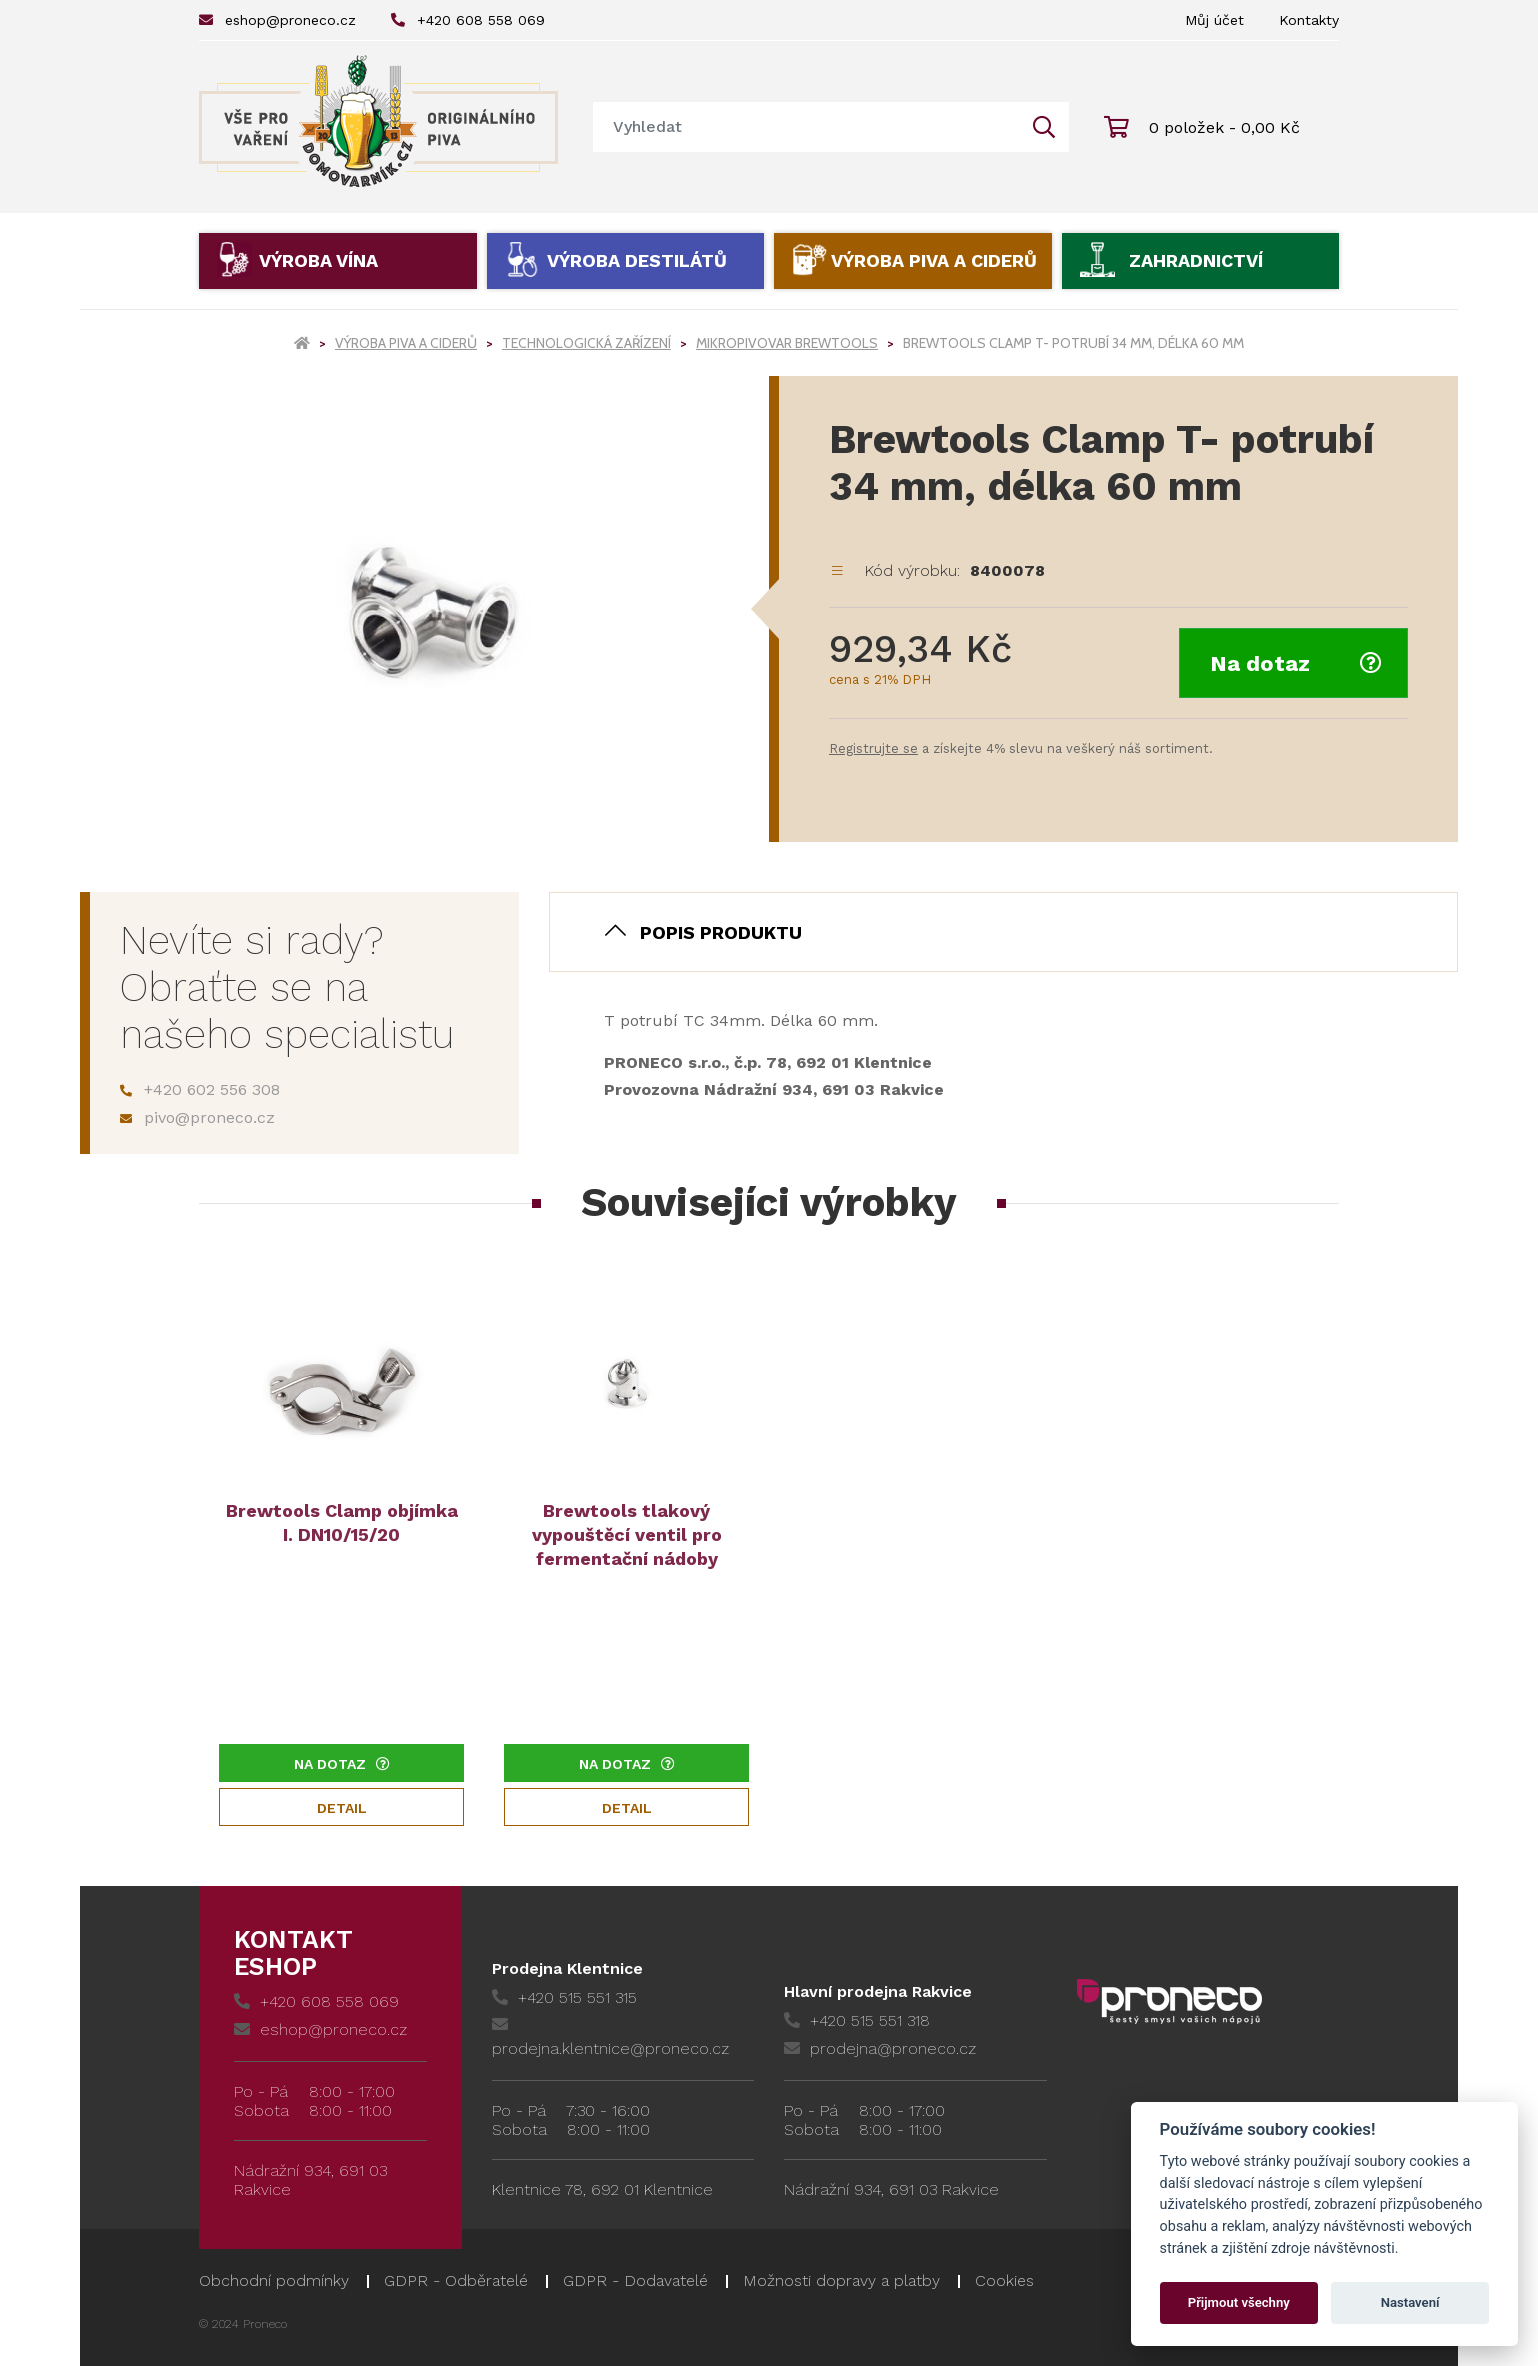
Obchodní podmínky (274, 2280)
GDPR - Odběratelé (456, 2280)
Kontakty (1309, 20)
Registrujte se (873, 748)
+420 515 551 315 (564, 1997)
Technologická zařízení (586, 343)
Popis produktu (721, 932)
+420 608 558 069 (468, 20)
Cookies (1004, 2280)
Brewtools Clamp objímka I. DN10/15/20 (342, 1522)
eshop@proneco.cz (277, 20)
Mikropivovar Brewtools (787, 343)
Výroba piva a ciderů (934, 260)
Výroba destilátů (637, 260)
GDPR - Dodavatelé (635, 2280)
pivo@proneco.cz (197, 1117)
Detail (342, 1808)
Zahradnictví (1196, 260)
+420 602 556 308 (200, 1089)
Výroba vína (318, 260)
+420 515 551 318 (857, 2020)
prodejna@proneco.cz (880, 2048)
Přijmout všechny (1239, 2302)
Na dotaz (1296, 663)
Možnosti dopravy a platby (841, 2280)
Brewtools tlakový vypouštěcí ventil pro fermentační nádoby (627, 1534)
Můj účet (1214, 20)
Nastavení (1410, 2302)
